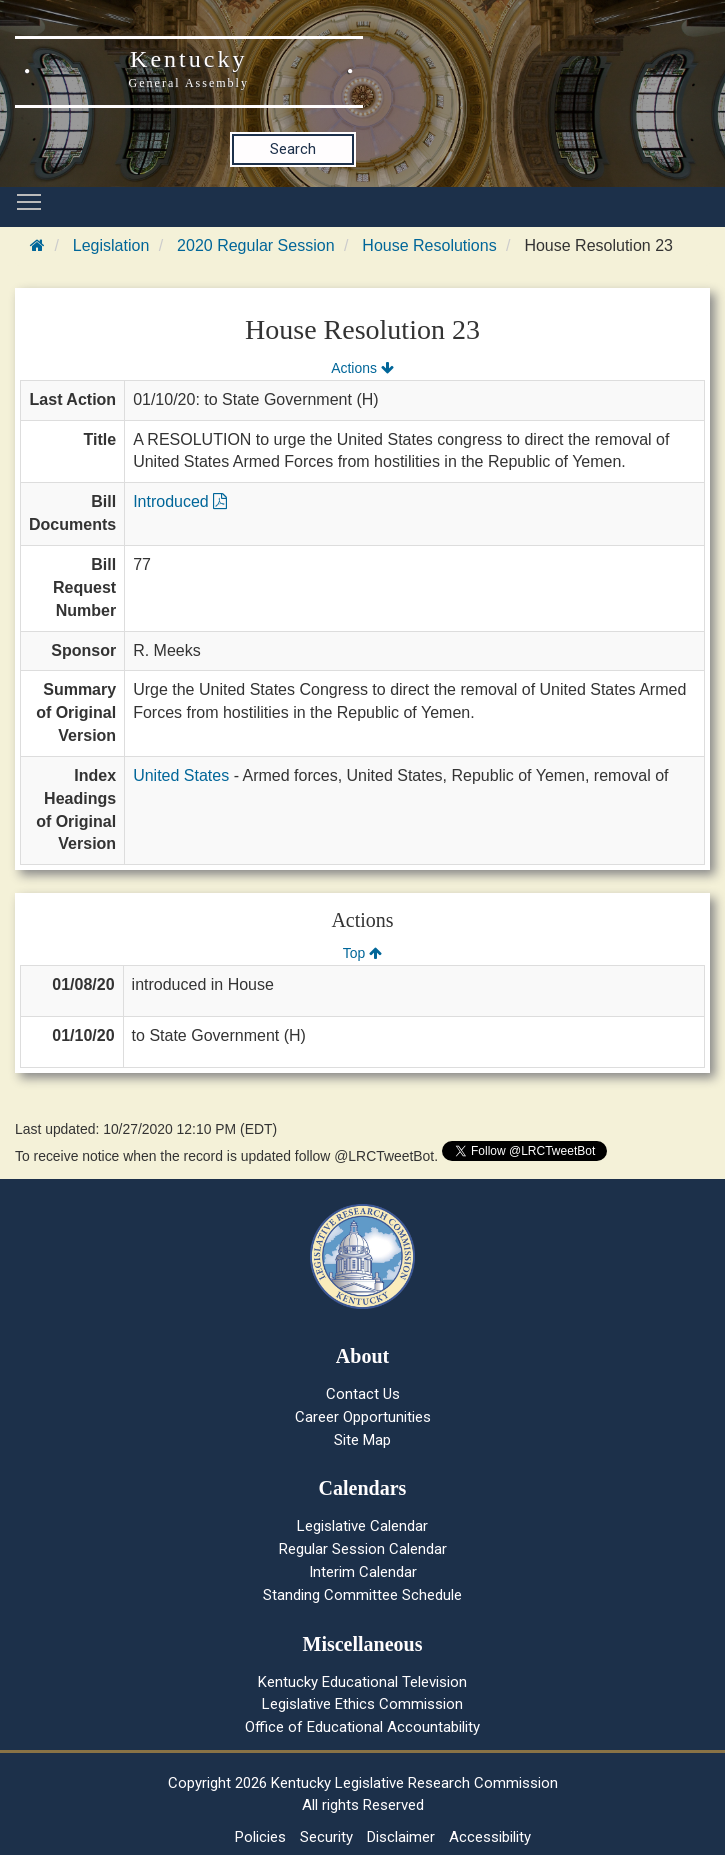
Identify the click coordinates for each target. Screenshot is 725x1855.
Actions (362, 368)
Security (326, 1837)
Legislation (111, 245)
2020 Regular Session (255, 245)
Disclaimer (401, 1837)
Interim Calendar (363, 1572)
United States (181, 775)
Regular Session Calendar (363, 1549)
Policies (260, 1837)
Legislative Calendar (362, 1526)
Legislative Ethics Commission (362, 1704)
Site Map (362, 1440)
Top (362, 953)
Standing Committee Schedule (362, 1595)
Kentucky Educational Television (362, 1682)
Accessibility (490, 1837)
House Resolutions (429, 245)
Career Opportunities (363, 1417)
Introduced (180, 501)
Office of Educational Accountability (362, 1727)
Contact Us (363, 1394)
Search (293, 149)
